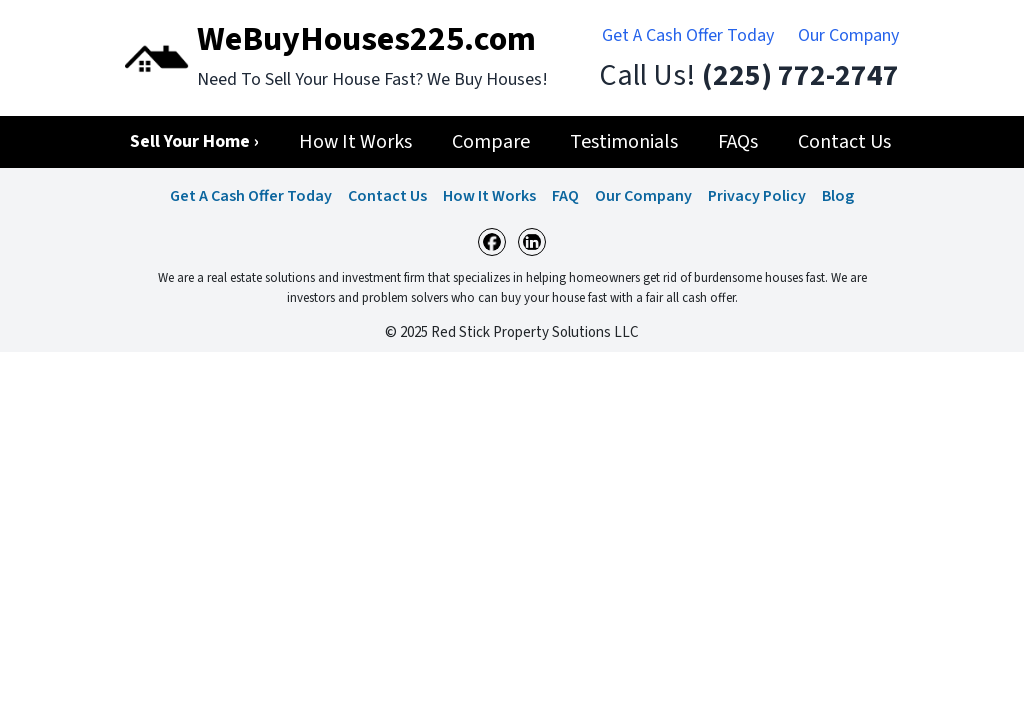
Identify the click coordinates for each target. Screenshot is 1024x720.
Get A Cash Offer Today (688, 35)
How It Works (489, 196)
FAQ (565, 196)
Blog (838, 196)
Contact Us (387, 196)
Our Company (848, 35)
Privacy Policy (757, 196)
